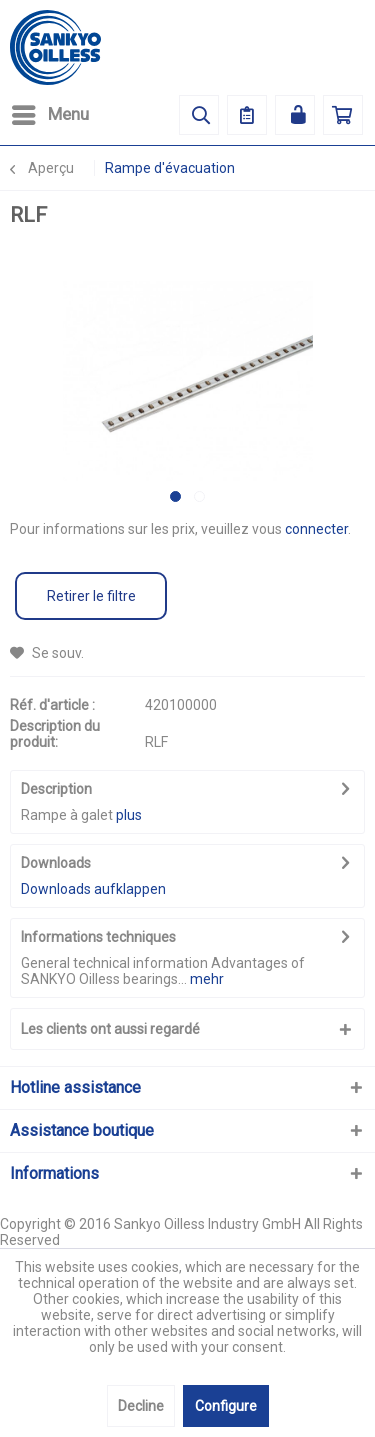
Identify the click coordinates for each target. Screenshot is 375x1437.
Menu (50, 111)
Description (56, 789)
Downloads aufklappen (93, 889)
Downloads (56, 863)
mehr (207, 979)
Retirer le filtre (91, 596)
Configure (226, 1406)
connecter (316, 529)
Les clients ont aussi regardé (110, 1029)
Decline (141, 1406)
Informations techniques (98, 937)
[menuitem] (49, 115)
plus (129, 815)
